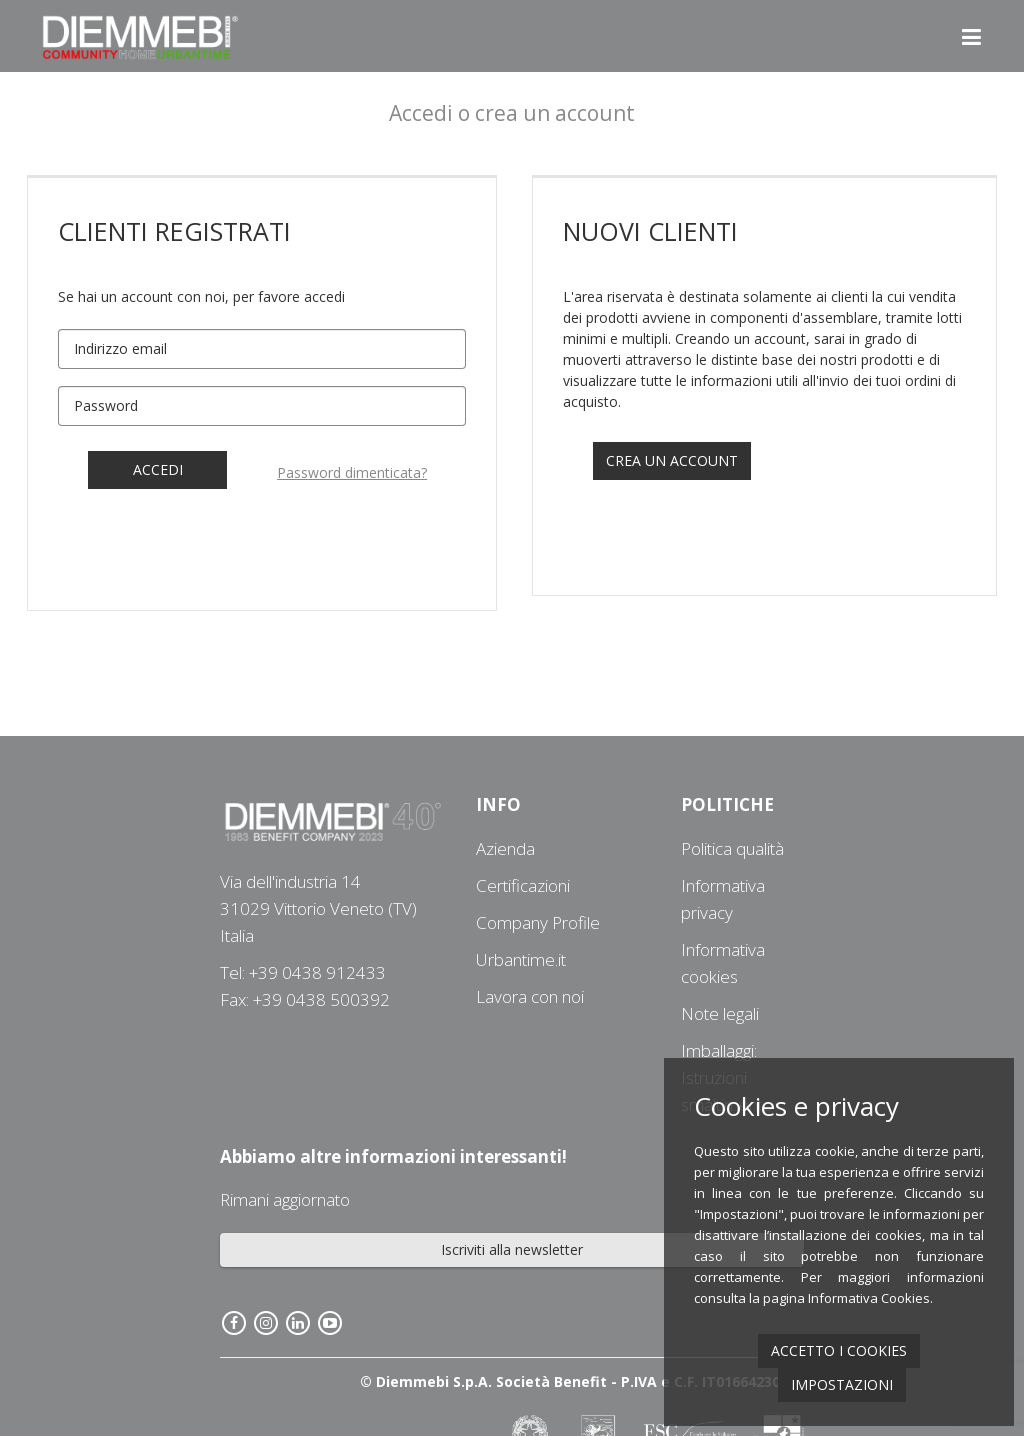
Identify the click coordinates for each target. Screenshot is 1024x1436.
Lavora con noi (530, 996)
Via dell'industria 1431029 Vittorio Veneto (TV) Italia (318, 908)
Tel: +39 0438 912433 (303, 972)
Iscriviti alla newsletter (512, 1249)
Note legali (720, 1013)
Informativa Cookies (869, 1298)
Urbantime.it (521, 959)
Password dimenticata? (352, 472)
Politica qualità (732, 848)
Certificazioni (523, 885)
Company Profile (538, 922)
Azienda (505, 848)
